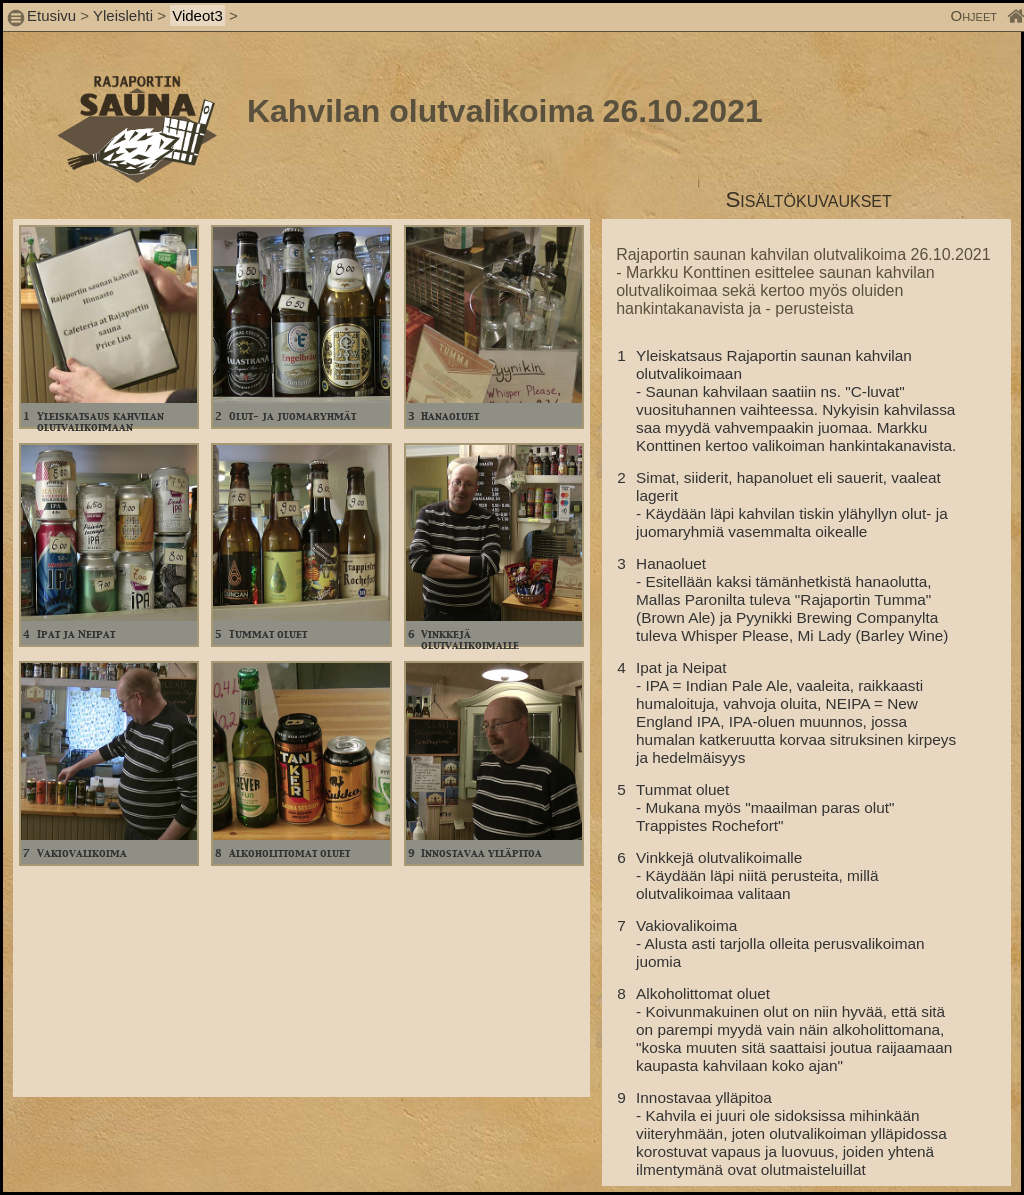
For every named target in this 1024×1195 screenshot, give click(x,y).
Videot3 (197, 15)
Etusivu (53, 15)
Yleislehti (123, 15)
